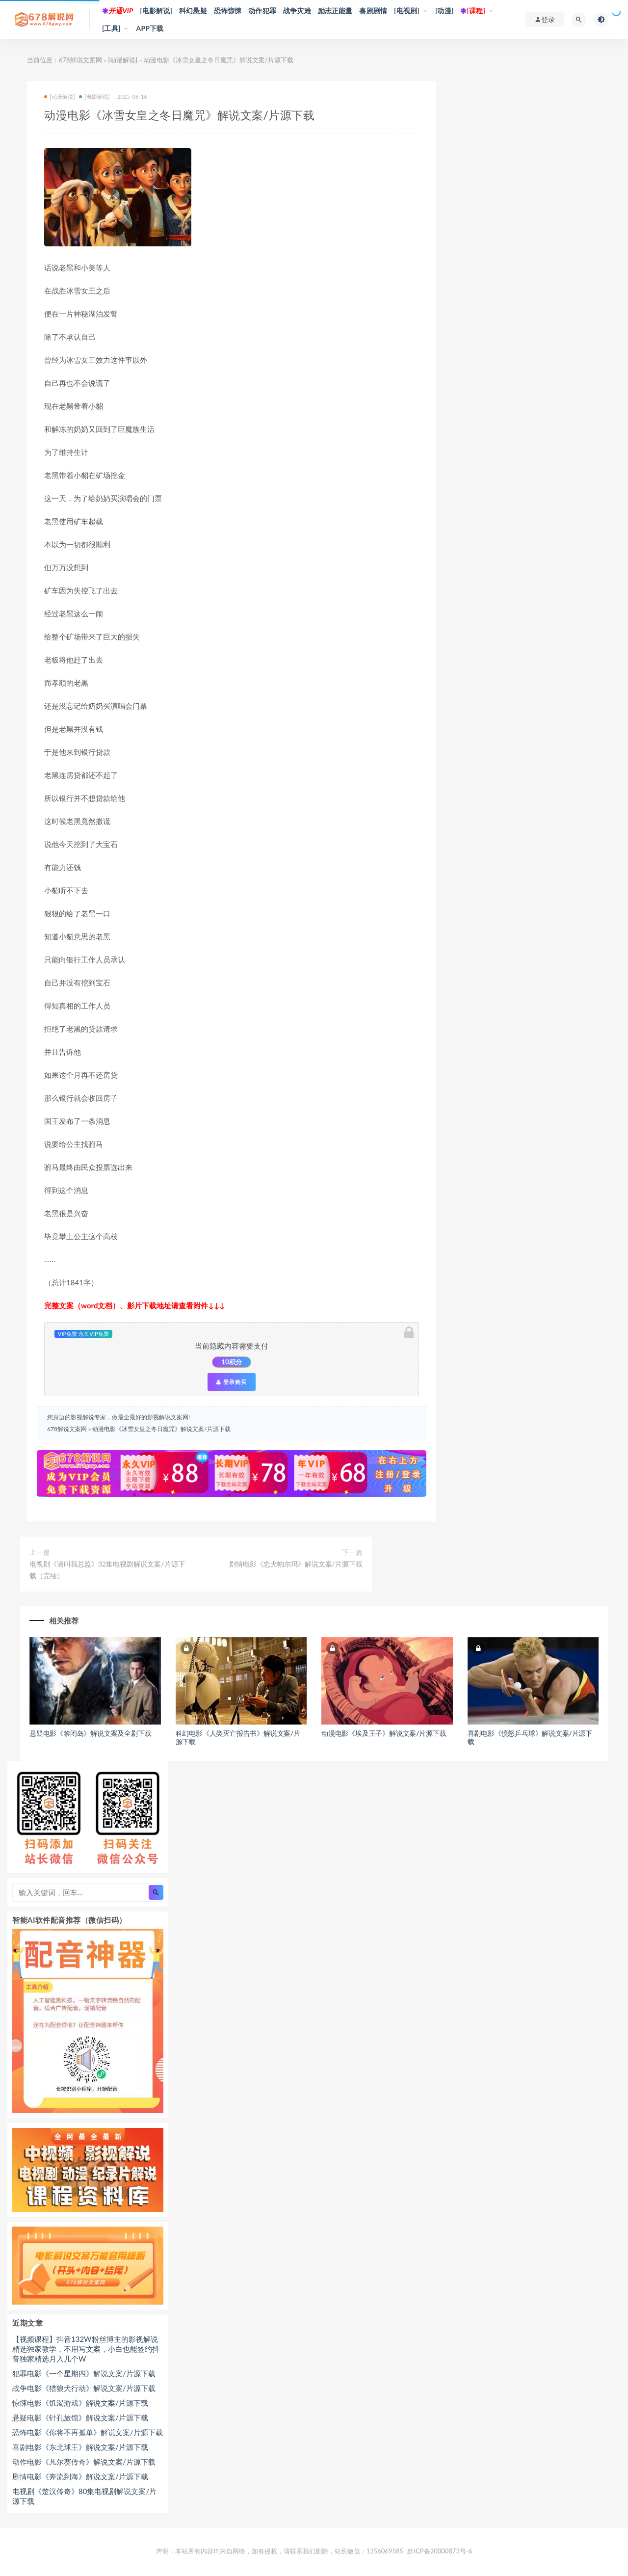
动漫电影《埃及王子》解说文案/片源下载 (383, 1733)
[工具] (111, 28)
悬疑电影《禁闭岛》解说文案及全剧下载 (90, 1733)
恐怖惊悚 (228, 10)
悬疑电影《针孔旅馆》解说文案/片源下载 (80, 2417)
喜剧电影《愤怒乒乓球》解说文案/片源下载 (530, 1737)
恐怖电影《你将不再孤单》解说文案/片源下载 (87, 2432)
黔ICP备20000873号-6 (439, 2551)
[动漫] (444, 10)
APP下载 (150, 28)
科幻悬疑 (193, 10)
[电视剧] (406, 10)
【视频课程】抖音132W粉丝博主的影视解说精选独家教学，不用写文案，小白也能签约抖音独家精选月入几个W (85, 2349)
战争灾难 (297, 10)
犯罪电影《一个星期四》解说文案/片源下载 (84, 2373)
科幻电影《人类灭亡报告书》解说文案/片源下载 (238, 1737)
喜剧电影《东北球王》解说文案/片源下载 (80, 2447)
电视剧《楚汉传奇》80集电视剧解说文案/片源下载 (84, 2496)
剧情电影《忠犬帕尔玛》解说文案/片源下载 (296, 1564)
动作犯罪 (262, 10)
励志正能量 (335, 10)
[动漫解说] (122, 60)
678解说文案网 (80, 60)
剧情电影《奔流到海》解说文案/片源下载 (80, 2476)
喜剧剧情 (373, 10)
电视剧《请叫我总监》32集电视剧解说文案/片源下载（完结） (107, 1570)
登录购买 (231, 1382)
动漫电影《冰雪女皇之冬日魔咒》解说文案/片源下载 (161, 1429)
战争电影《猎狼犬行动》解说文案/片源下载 (84, 2388)
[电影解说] (156, 10)
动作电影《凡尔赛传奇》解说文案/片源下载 (84, 2461)
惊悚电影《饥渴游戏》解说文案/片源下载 (80, 2402)
